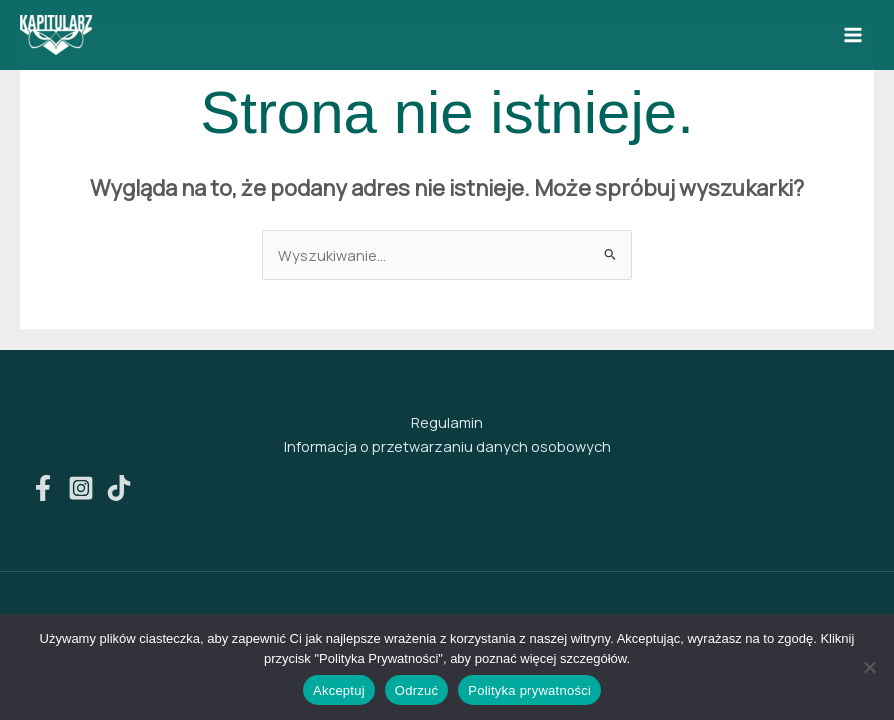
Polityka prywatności (529, 690)
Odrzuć (416, 690)
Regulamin (447, 422)
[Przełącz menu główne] (853, 35)
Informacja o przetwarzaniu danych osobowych (447, 446)
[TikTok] (119, 488)
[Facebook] (43, 488)
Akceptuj (339, 690)
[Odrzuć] (869, 667)
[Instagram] (81, 488)
